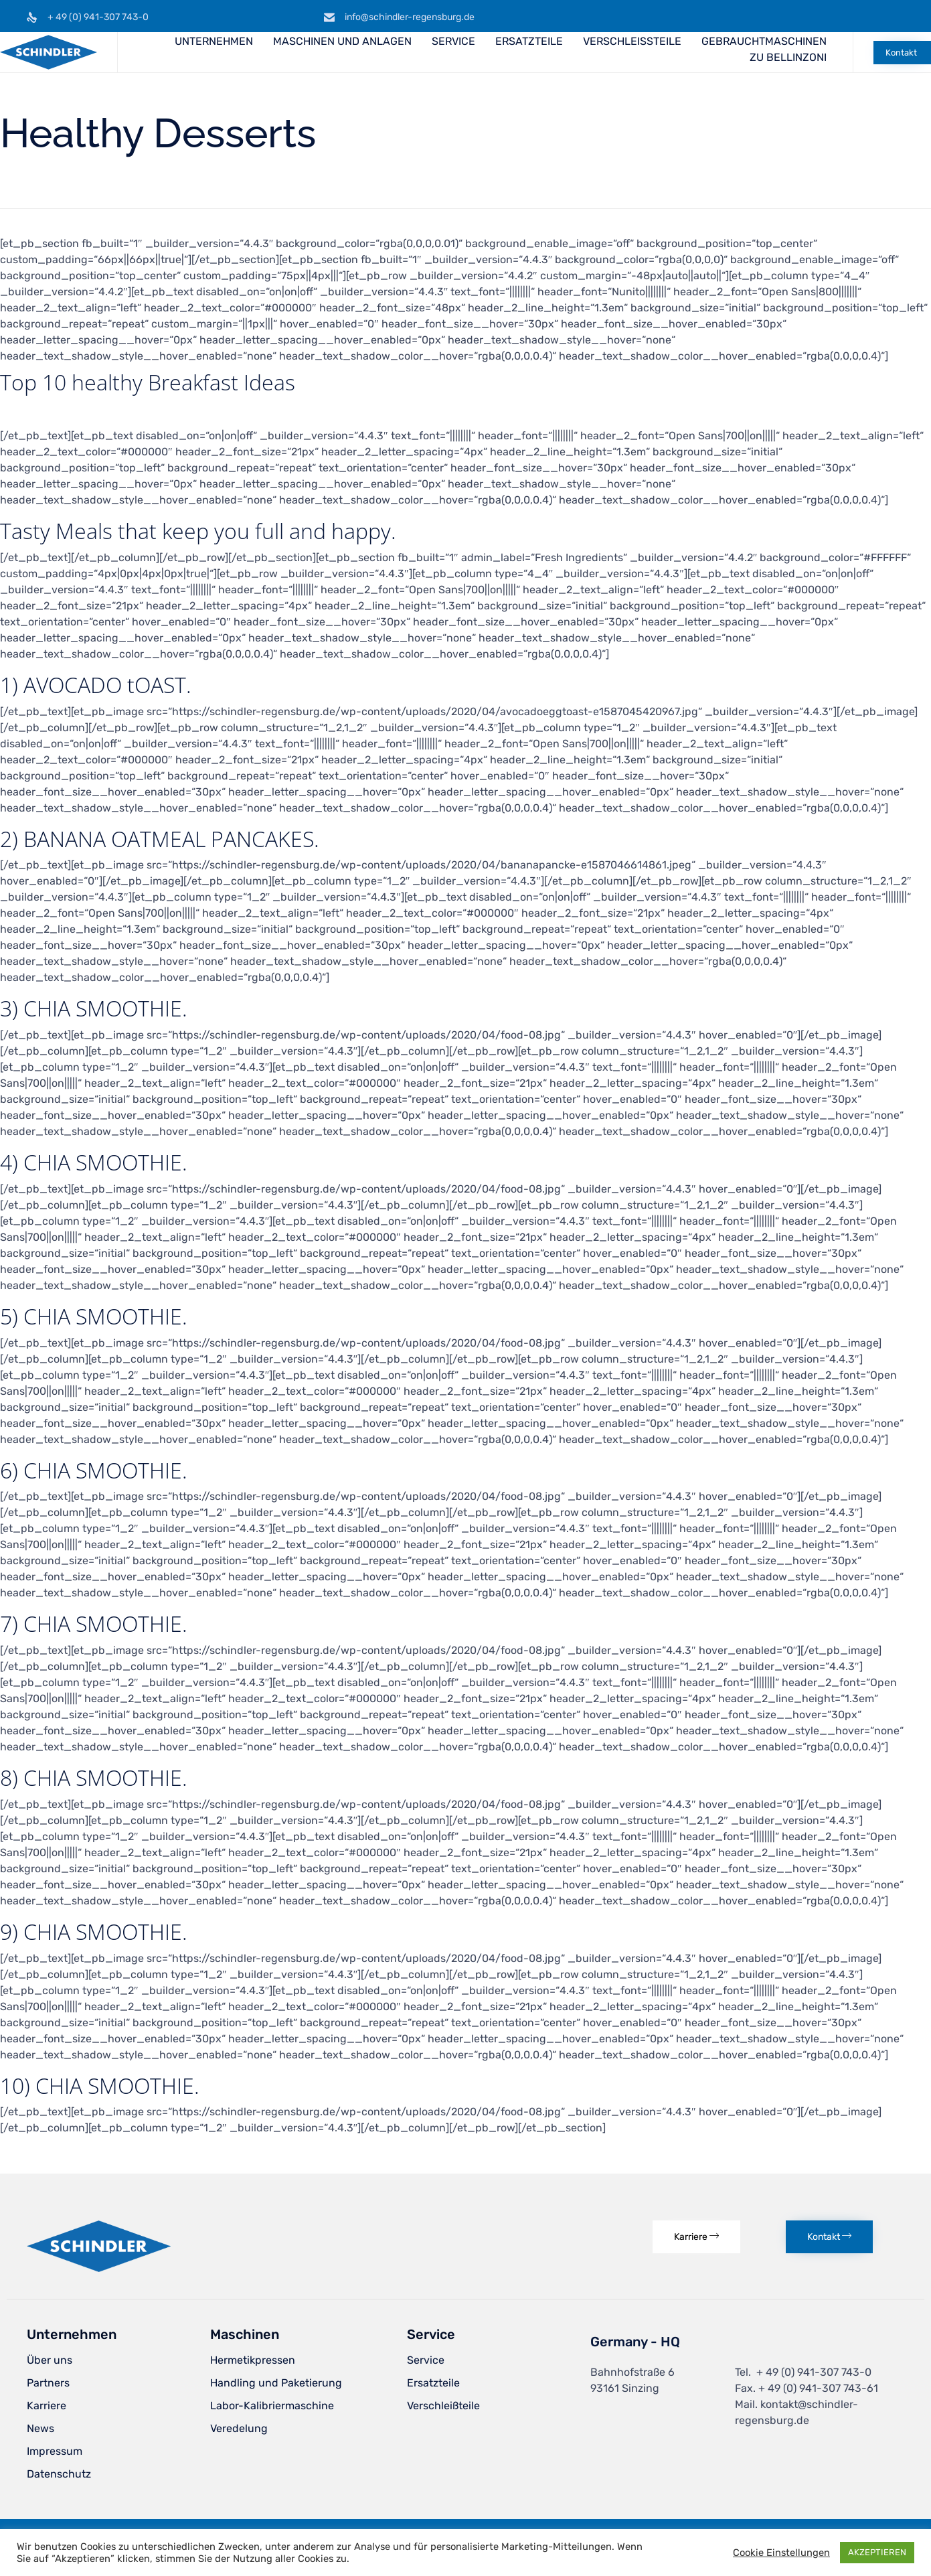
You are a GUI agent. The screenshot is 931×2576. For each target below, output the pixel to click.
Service (425, 2360)
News (40, 2428)
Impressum (54, 2451)
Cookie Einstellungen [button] (781, 2553)
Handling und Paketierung (276, 2382)
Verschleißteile (443, 2405)
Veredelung (239, 2428)
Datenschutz (59, 2474)
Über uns (49, 2360)
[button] (902, 52)
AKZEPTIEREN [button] (877, 2552)
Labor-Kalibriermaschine (272, 2405)
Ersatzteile (433, 2382)
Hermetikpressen (252, 2360)
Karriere (46, 2405)
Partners (48, 2382)
